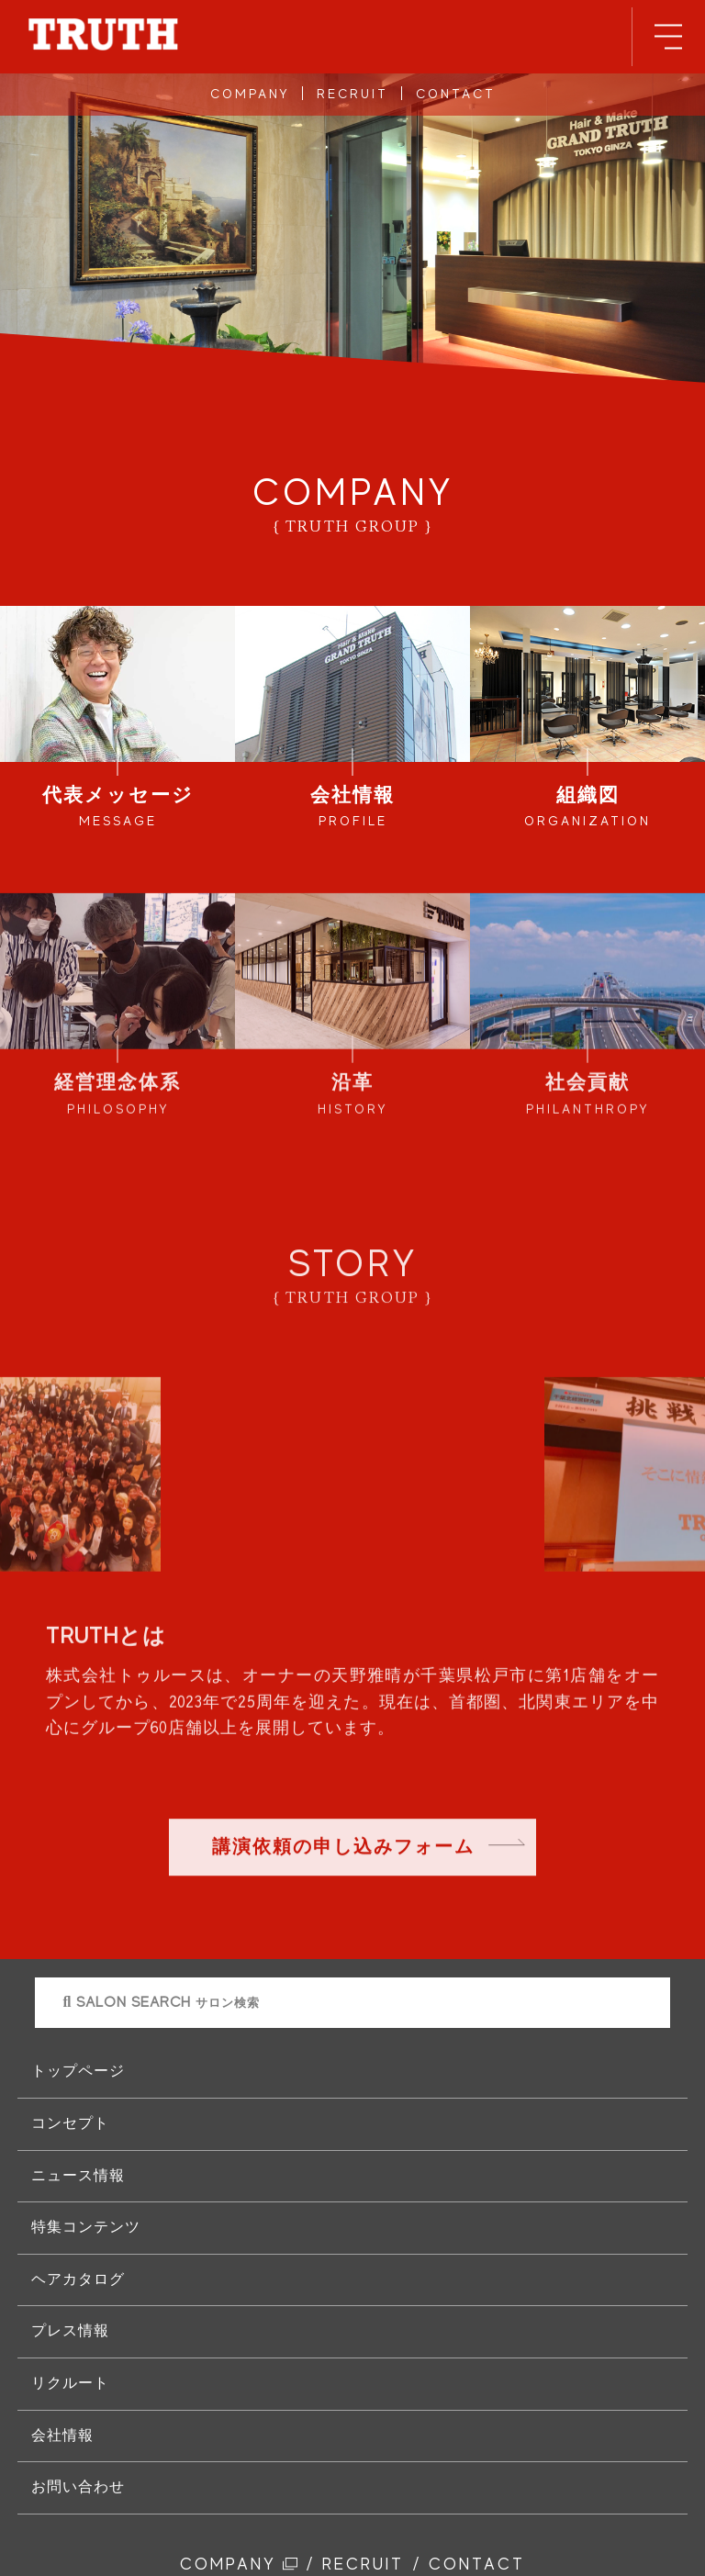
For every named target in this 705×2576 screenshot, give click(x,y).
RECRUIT (352, 93)
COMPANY (249, 93)
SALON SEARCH (161, 2002)
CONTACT (456, 93)
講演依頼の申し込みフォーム (343, 1849)
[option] (352, 1386)
